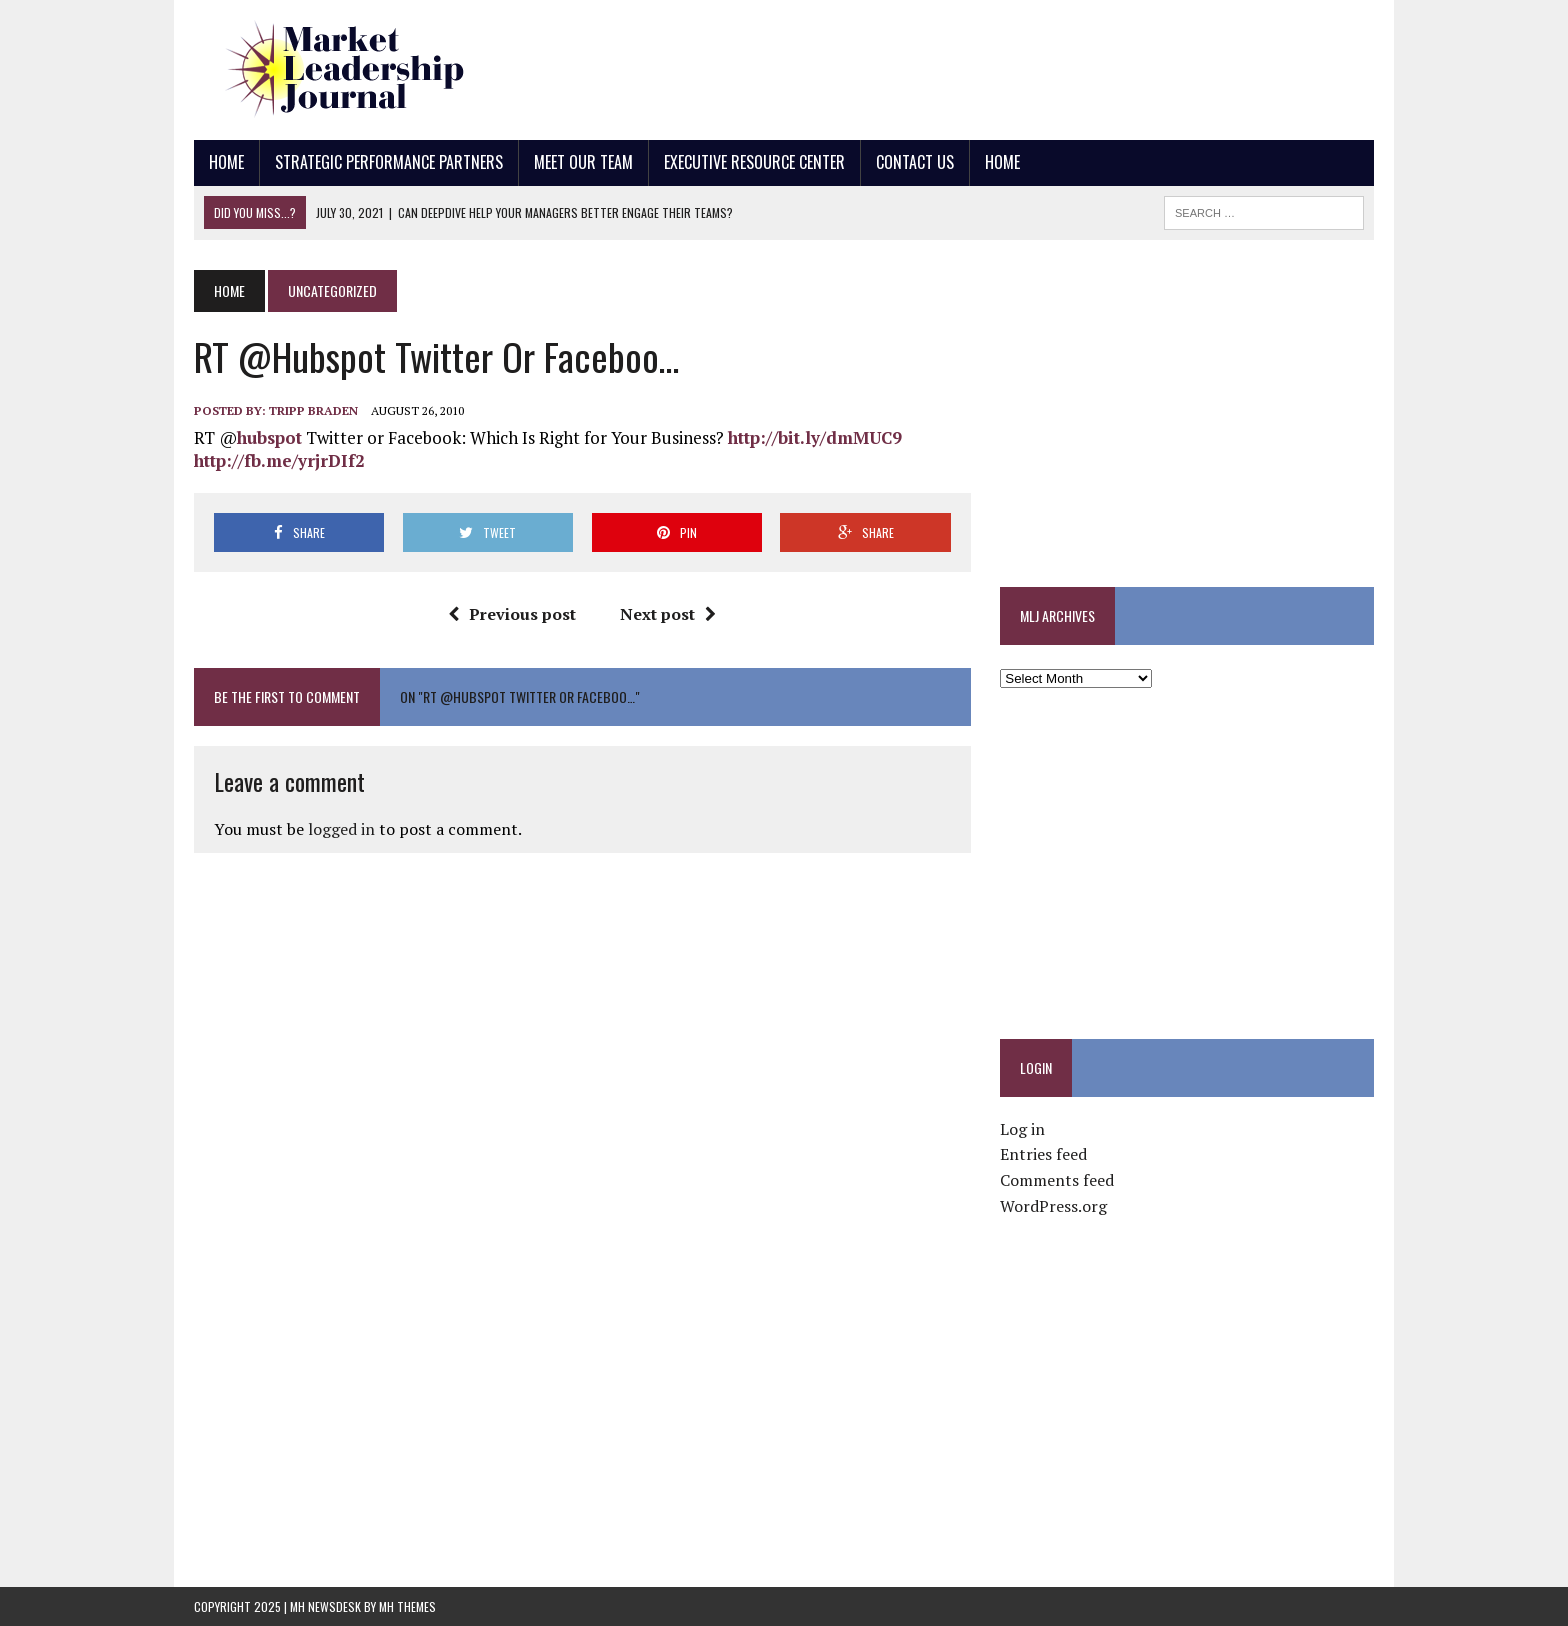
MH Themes (407, 1606)
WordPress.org (1053, 1206)
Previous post (512, 614)
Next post (668, 614)
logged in (341, 829)
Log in (1022, 1129)
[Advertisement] (1010, 65)
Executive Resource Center (754, 162)
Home (226, 162)
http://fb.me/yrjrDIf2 (279, 460)
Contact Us (915, 162)
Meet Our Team (583, 162)
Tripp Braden (313, 410)
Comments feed (1057, 1180)
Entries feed (1043, 1154)
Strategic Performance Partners (389, 162)
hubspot (269, 437)
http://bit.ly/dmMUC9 (815, 437)
